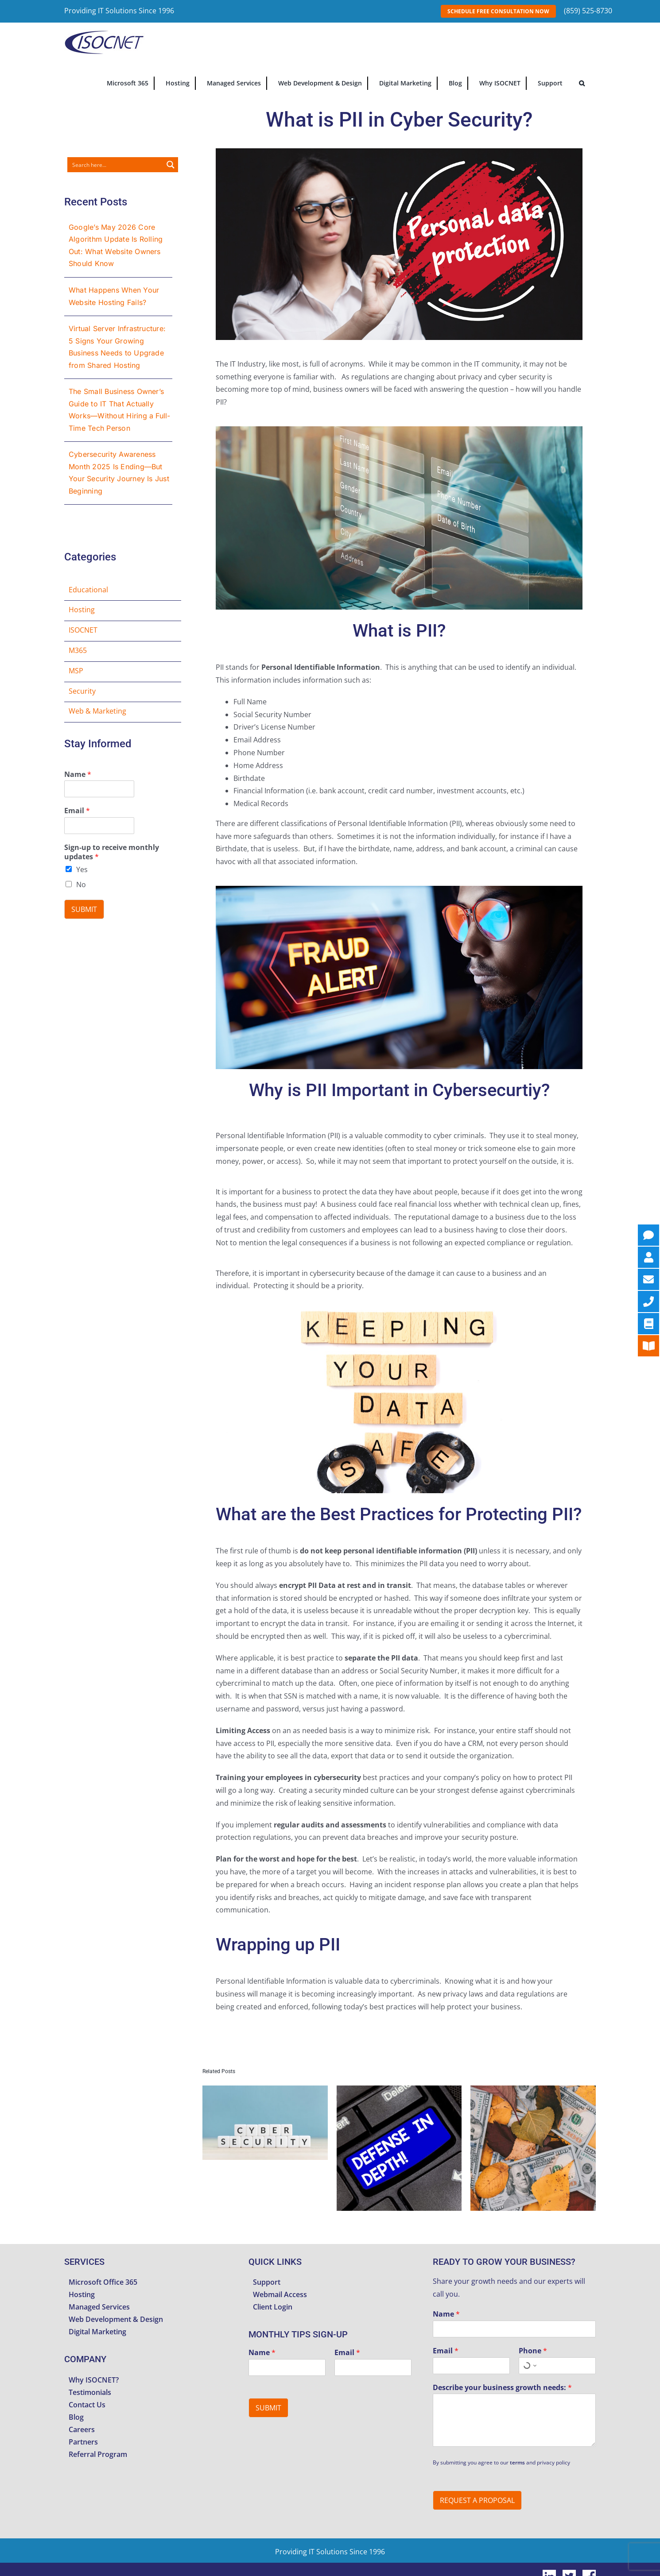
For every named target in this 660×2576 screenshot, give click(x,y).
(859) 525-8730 (588, 10)
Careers (82, 2429)
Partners (83, 2442)
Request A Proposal (477, 2500)
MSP (76, 671)
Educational (88, 590)
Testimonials (90, 2392)
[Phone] (557, 2365)
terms (517, 2462)
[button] (582, 82)
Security (82, 691)
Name (77, 774)
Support (266, 2282)
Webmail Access (280, 2294)
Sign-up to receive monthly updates (111, 852)
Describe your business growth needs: (502, 2387)
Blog (76, 2417)
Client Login (272, 2307)
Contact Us (87, 2405)
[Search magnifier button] (170, 164)
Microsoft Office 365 (103, 2282)
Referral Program (98, 2454)
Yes (82, 869)
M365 (78, 650)
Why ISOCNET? (94, 2380)
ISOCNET (83, 630)
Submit (84, 909)
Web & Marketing (97, 711)
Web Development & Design (116, 2319)
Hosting (82, 609)
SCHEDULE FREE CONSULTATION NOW (498, 11)
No (81, 884)
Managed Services (99, 2307)
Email (77, 810)
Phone (533, 2351)
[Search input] (115, 165)
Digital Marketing (97, 2332)
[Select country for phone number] (529, 2365)
